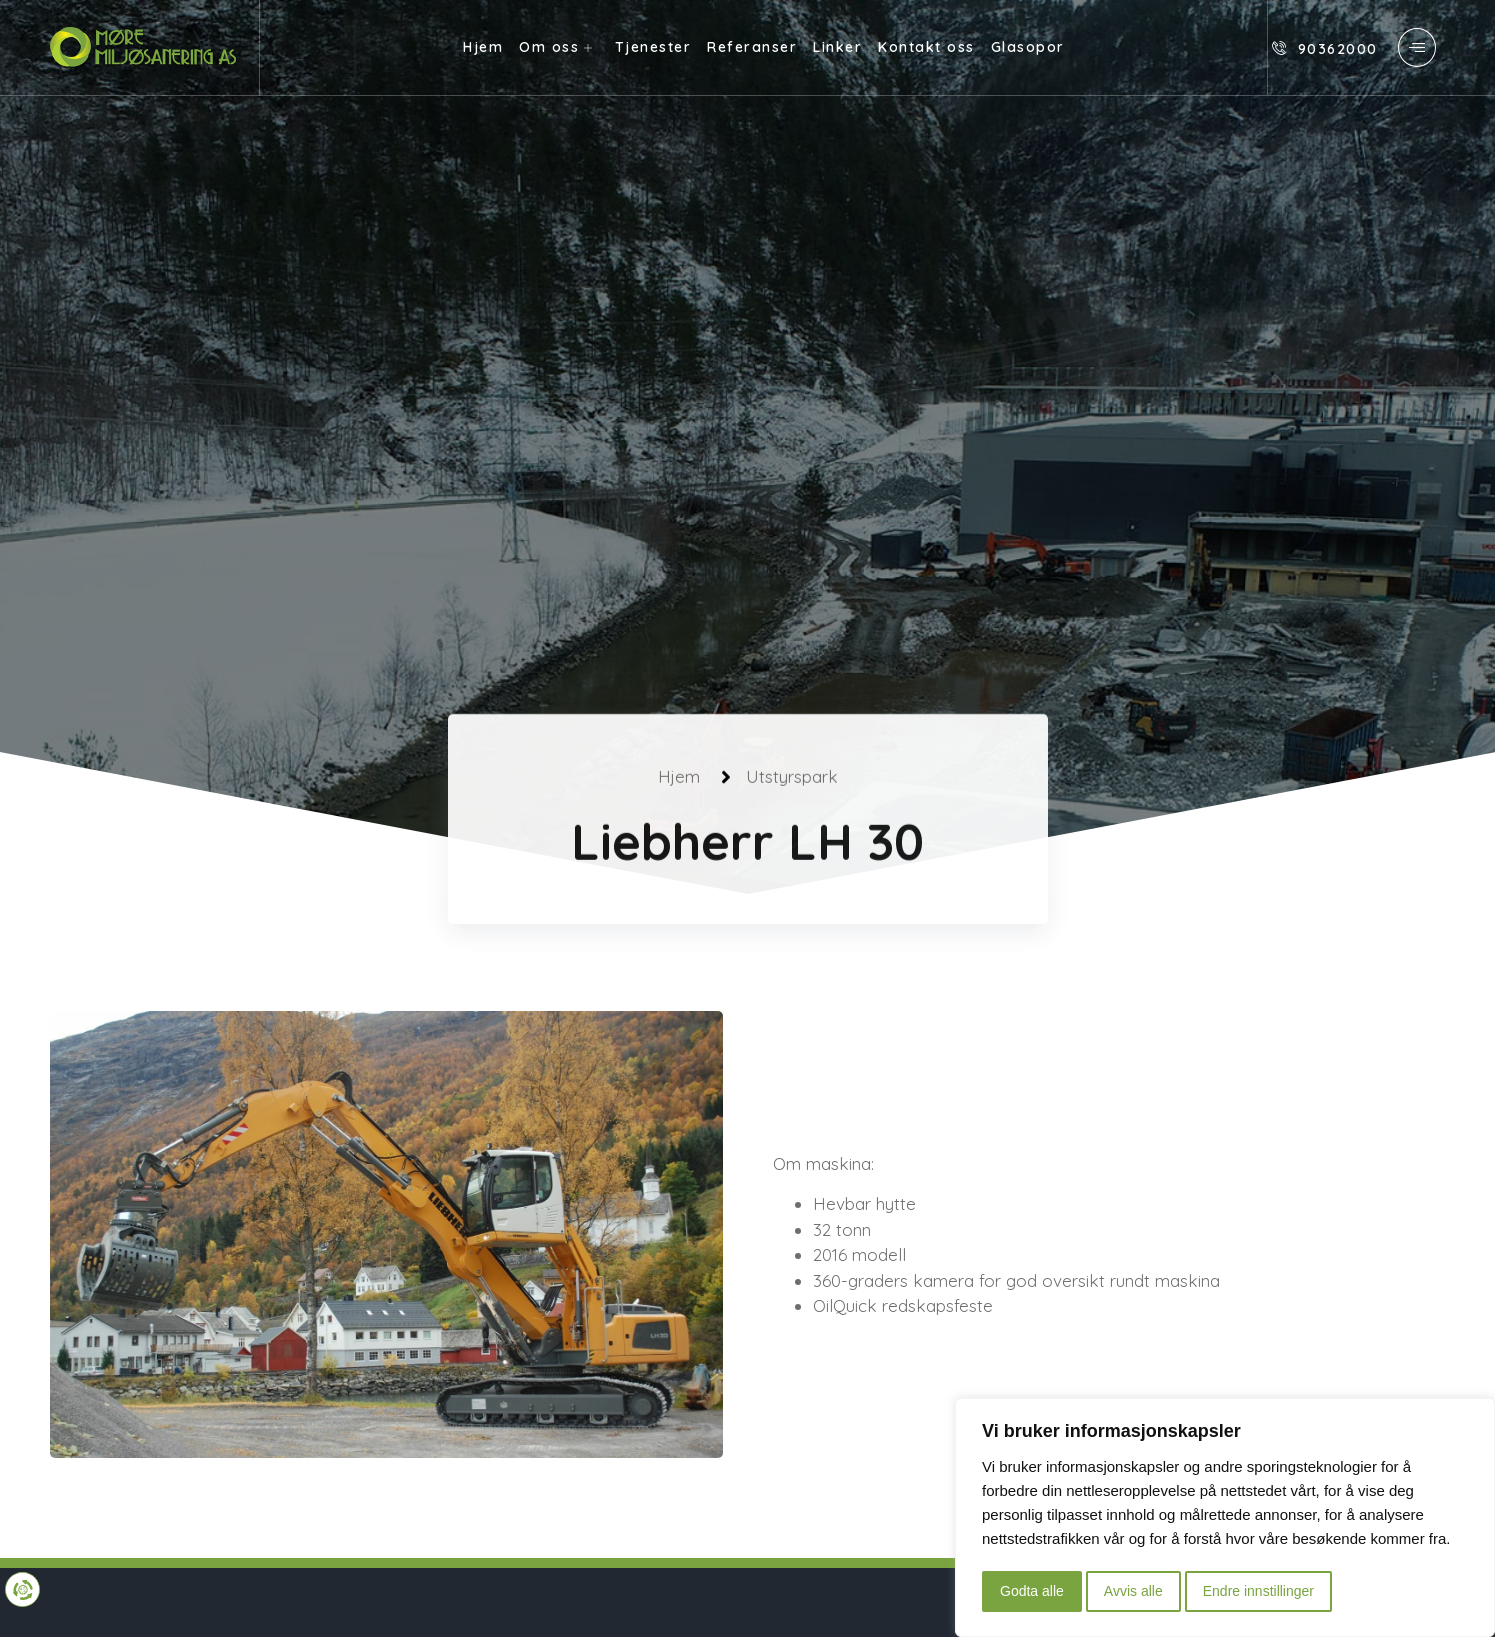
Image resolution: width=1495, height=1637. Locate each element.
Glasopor (1028, 47)
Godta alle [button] (1032, 1591)
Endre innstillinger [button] (1258, 1591)
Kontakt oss (926, 47)
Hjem (483, 47)
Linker (837, 47)
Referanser (752, 47)
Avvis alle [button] (1133, 1591)
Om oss (559, 47)
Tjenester (653, 47)
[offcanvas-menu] (1417, 47)
